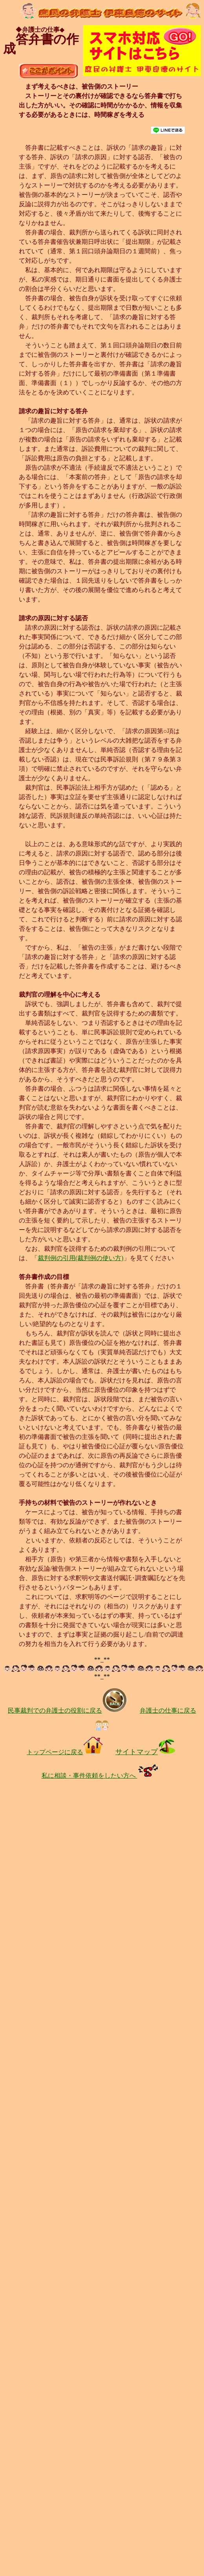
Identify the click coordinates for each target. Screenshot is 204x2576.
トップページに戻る (65, 1752)
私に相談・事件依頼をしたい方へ (102, 1775)
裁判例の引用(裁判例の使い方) (81, 1258)
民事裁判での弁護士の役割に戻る (67, 1710)
